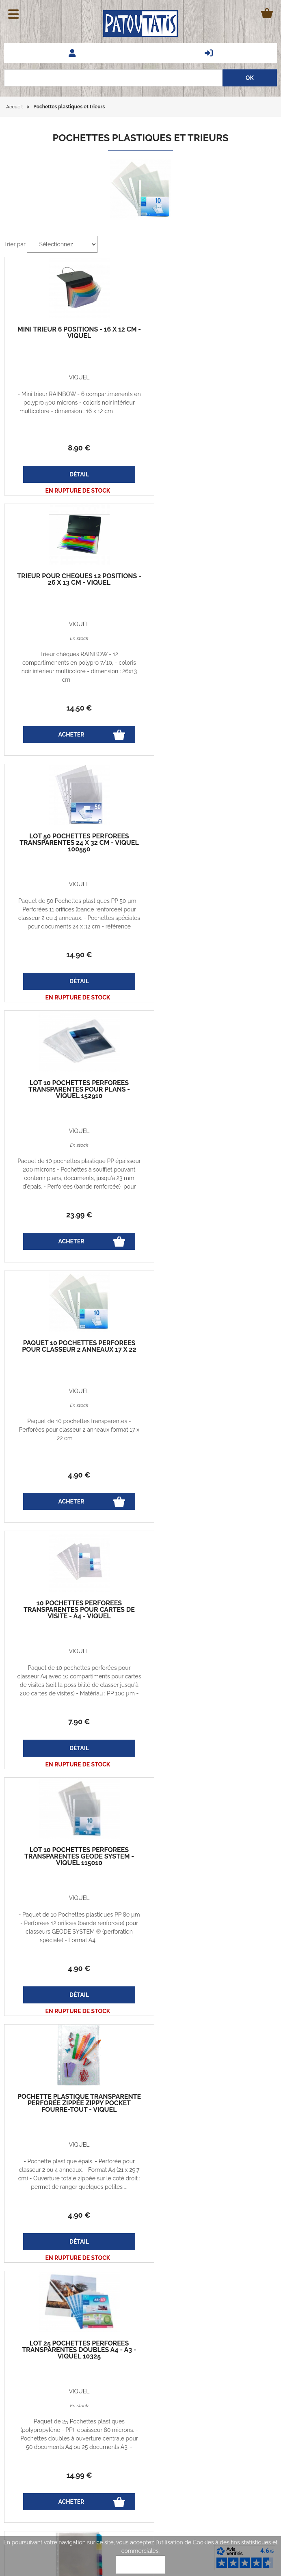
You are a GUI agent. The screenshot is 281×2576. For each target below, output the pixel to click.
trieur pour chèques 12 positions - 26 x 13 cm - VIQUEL (208, 332)
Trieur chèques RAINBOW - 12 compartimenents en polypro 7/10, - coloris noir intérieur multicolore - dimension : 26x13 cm (208, 420)
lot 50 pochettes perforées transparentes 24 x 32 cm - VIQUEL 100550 (72, 596)
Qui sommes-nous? (103, 2410)
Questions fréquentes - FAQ (46, 2437)
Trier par (15, 244)
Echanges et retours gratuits (39, 2373)
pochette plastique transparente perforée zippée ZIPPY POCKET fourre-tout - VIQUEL (72, 1353)
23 (209, 721)
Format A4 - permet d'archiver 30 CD (209, 1627)
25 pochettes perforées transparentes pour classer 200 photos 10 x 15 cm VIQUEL (72, 1856)
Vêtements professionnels (44, 2479)
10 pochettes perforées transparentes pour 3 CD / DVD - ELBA (208, 1610)
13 (72, 1981)
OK (140, 2564)
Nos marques (27, 2462)
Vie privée (91, 2373)
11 (208, 1721)
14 (209, 461)
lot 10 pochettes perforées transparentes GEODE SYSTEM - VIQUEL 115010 (209, 1103)
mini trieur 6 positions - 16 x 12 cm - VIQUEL (72, 332)
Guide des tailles (32, 2392)
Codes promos (97, 2392)
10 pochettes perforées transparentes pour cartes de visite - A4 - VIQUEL (208, 856)
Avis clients (24, 2454)
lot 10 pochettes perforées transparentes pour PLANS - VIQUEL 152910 (208, 596)
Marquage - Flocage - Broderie (50, 2471)
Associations (26, 2488)
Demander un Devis (36, 2445)
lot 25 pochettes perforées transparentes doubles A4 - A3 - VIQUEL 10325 (209, 1349)
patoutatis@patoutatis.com (207, 2428)
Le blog (20, 2410)
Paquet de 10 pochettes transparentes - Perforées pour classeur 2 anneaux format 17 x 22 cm (72, 936)
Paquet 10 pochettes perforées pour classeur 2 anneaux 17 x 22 (72, 856)
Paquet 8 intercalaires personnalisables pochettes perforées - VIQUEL (72, 1610)
